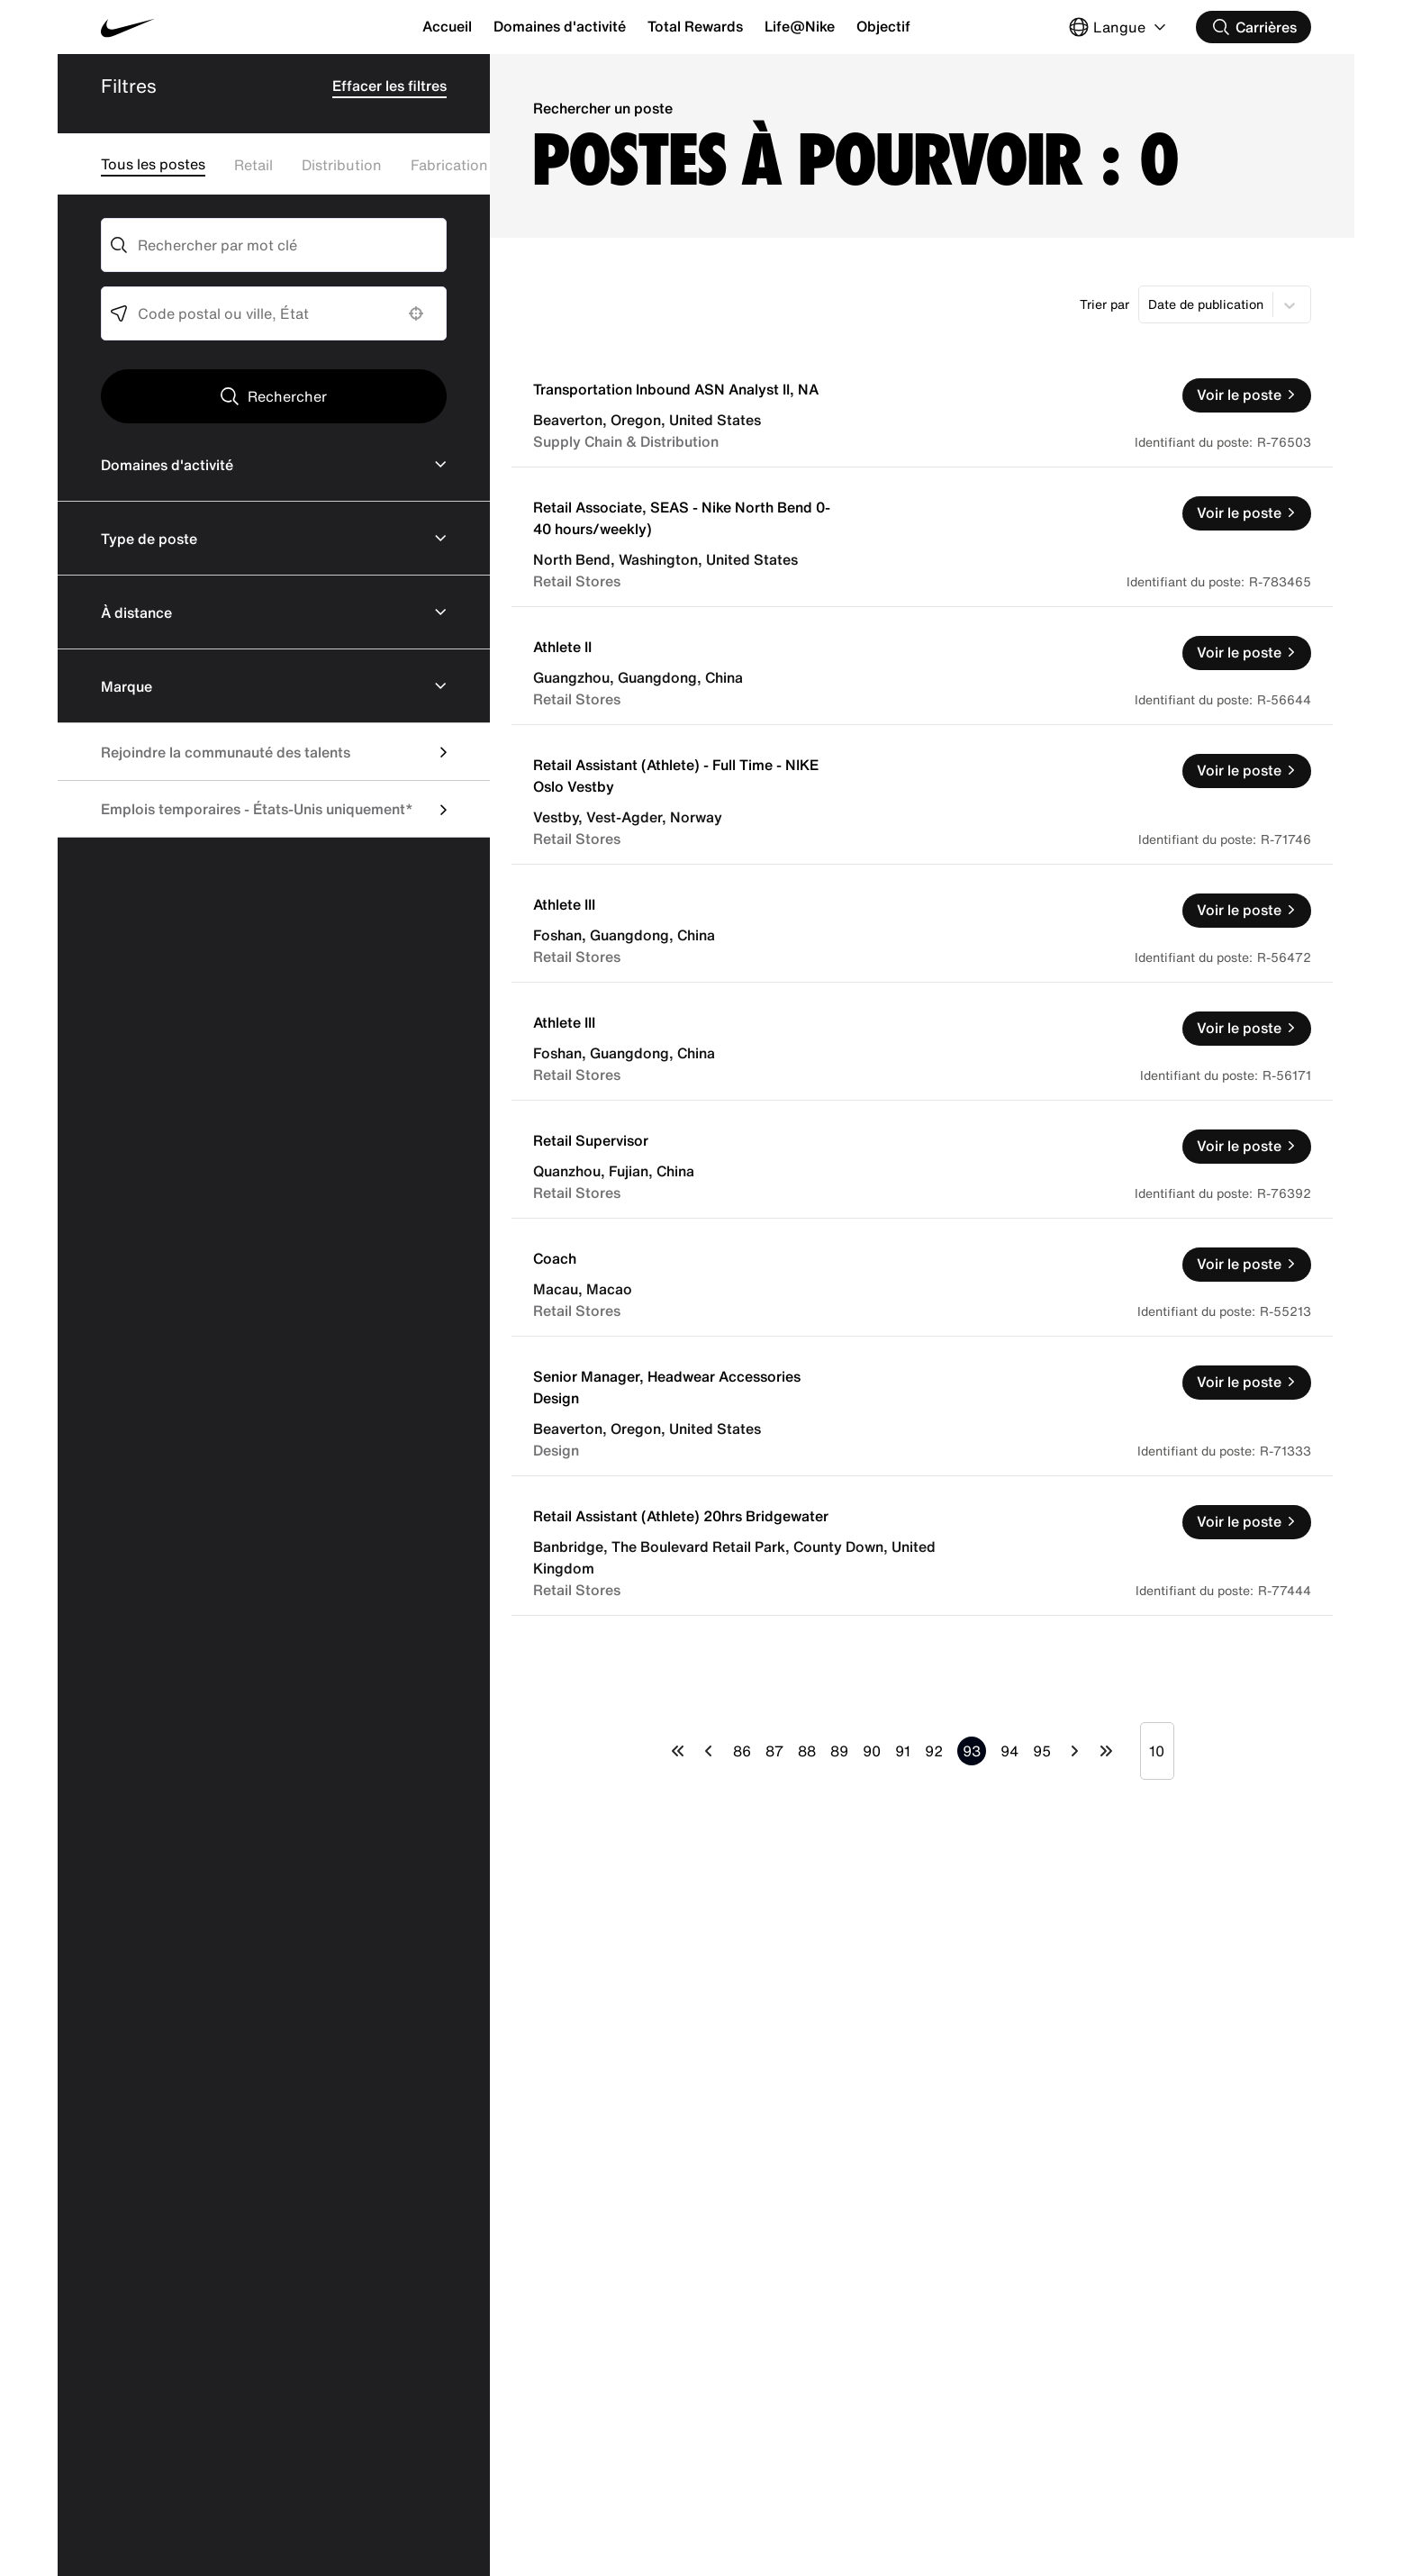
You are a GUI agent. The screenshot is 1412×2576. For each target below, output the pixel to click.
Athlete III (564, 904)
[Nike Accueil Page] (202, 27)
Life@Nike (800, 26)
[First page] (678, 1751)
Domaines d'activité (559, 26)
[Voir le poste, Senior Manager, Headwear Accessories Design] (1246, 1382)
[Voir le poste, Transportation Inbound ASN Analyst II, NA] (1246, 395)
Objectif (883, 26)
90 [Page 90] (872, 1751)
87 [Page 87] (774, 1751)
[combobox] (274, 245)
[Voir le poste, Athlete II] (1246, 653)
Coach (554, 1258)
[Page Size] (1157, 1751)
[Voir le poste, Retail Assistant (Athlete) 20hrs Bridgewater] (1246, 1522)
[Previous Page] (709, 1751)
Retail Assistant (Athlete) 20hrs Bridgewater (680, 1516)
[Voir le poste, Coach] (1246, 1264)
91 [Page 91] (902, 1751)
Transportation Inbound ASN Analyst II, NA (676, 389)
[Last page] (1106, 1751)
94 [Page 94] (1009, 1751)
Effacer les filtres (389, 85)
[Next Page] (1074, 1751)
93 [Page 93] (972, 1751)
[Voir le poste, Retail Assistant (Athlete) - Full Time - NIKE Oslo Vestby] (1246, 771)
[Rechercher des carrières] (1253, 27)
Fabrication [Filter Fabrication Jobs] (449, 165)
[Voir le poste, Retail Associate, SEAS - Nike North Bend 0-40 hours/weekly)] (1246, 513)
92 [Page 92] (934, 1751)
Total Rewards (695, 26)
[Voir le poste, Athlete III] (1246, 910)
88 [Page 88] (807, 1751)
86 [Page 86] (742, 1751)
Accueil (447, 26)
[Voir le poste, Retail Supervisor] (1246, 1146)
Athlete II (562, 647)
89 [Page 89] (839, 1751)
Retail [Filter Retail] (253, 165)
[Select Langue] (1119, 27)
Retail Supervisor (590, 1140)
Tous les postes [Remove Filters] (153, 164)
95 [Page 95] (1042, 1751)
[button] (416, 313)
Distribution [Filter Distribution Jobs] (342, 165)
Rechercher (287, 396)
